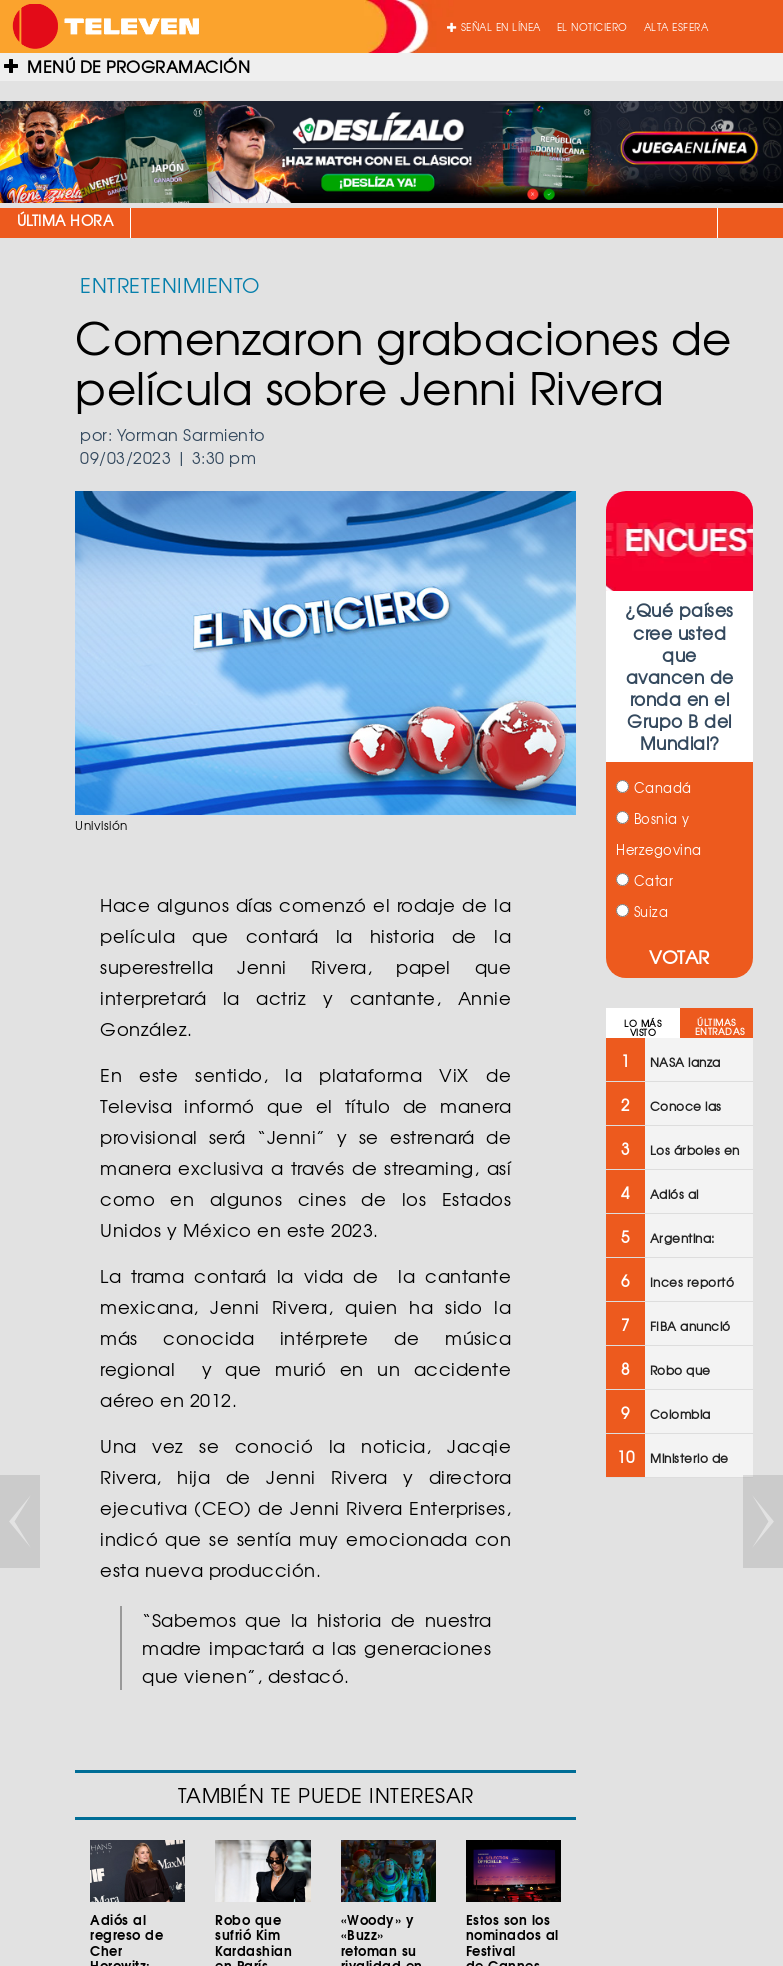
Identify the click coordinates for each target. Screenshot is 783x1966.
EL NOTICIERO (592, 26)
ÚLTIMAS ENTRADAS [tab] (720, 1027)
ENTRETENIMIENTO (170, 284)
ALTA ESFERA (676, 26)
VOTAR (679, 956)
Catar (644, 880)
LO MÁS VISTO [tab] (642, 1028)
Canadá (654, 787)
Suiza (642, 911)
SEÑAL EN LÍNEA (494, 26)
